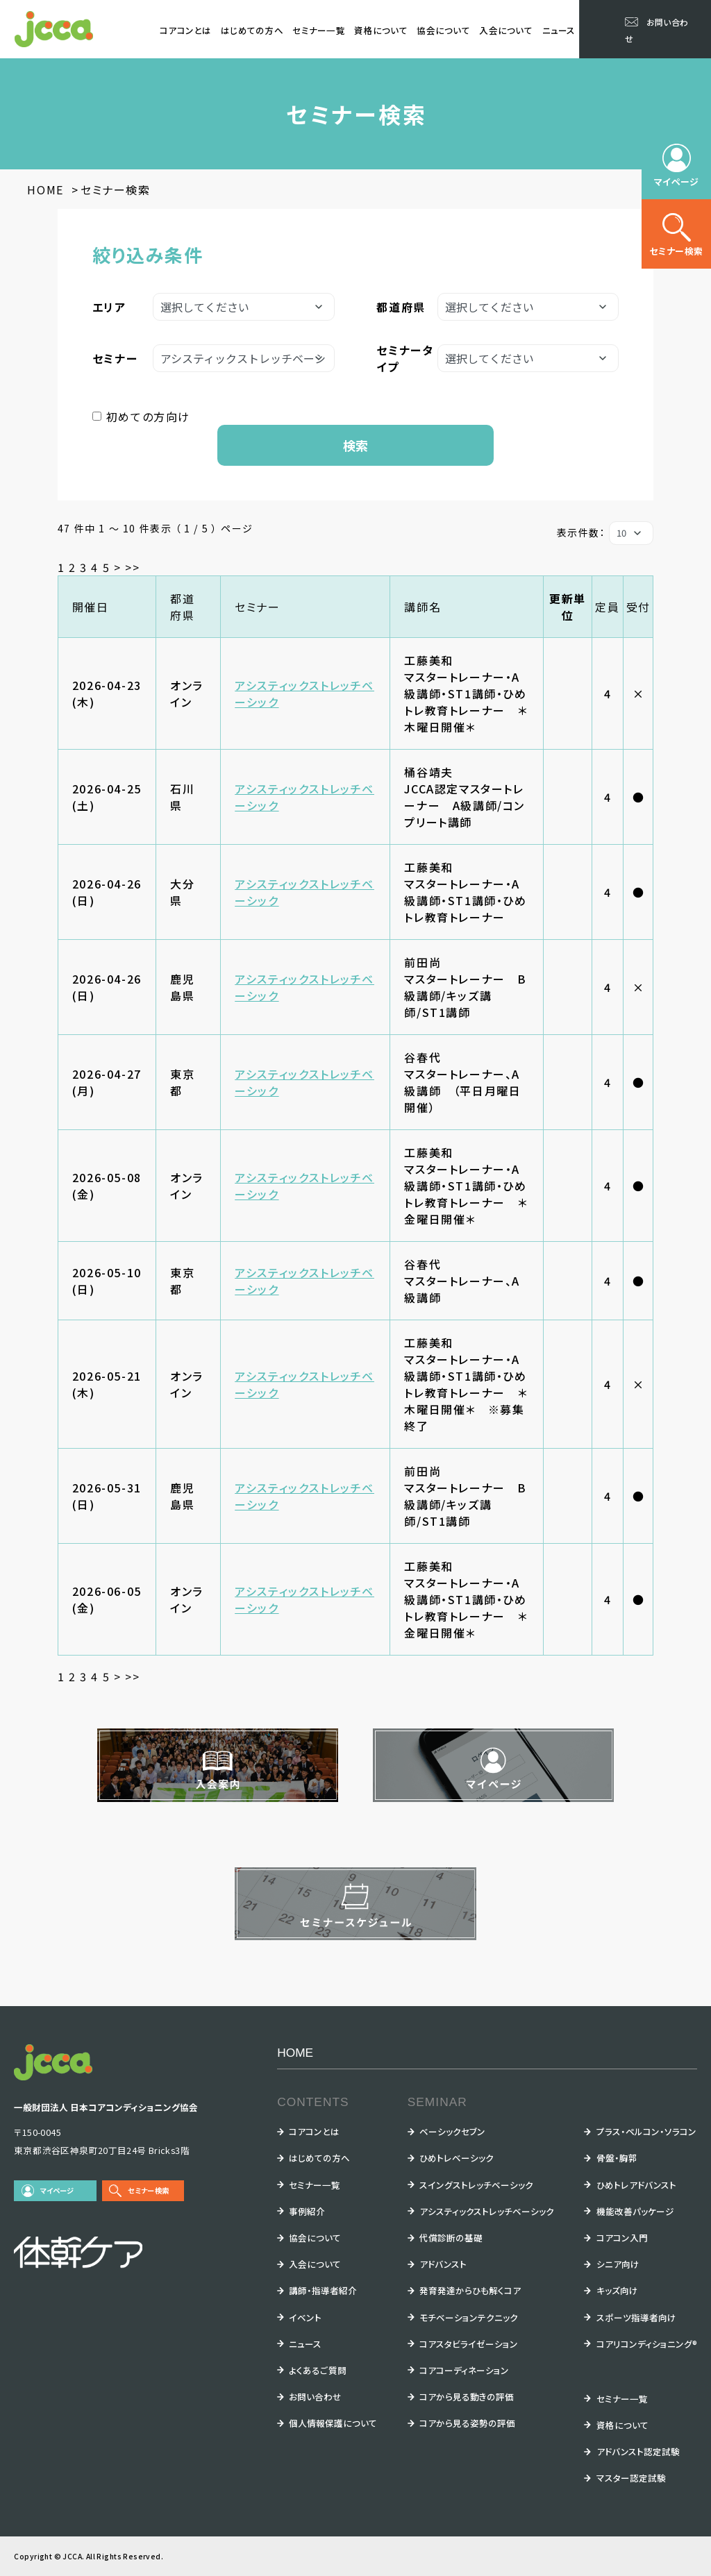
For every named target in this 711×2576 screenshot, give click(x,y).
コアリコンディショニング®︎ (646, 2343)
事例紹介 (307, 2211)
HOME (295, 2053)
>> (132, 567)
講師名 (422, 606)
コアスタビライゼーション (468, 2343)
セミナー (257, 606)
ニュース (559, 30)
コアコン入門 (622, 2237)
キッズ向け (617, 2290)
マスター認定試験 (631, 2477)
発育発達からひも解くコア (470, 2290)
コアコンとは (186, 30)
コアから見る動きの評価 (466, 2396)
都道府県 (182, 606)
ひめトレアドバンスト (636, 2184)
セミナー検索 (148, 2190)
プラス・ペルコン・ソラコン (646, 2131)
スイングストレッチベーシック (476, 2184)
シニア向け (617, 2264)
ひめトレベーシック (456, 2157)
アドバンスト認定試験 (638, 2451)
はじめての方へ (252, 30)
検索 (355, 445)
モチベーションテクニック (468, 2317)
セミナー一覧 (318, 30)
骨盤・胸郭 (616, 2157)
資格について (381, 30)
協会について (443, 30)
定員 (607, 606)
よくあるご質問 (317, 2370)
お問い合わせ (315, 2396)
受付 (638, 606)
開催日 (90, 606)
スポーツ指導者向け (636, 2317)
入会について (506, 30)
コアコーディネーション (464, 2370)
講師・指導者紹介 (323, 2290)
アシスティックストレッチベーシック (486, 2211)
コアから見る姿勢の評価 (467, 2423)
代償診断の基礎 (451, 2237)
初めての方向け (148, 416)
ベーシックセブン (452, 2131)
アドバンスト (443, 2264)
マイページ (57, 2190)
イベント (305, 2317)
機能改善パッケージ (635, 2211)
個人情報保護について (333, 2423)
